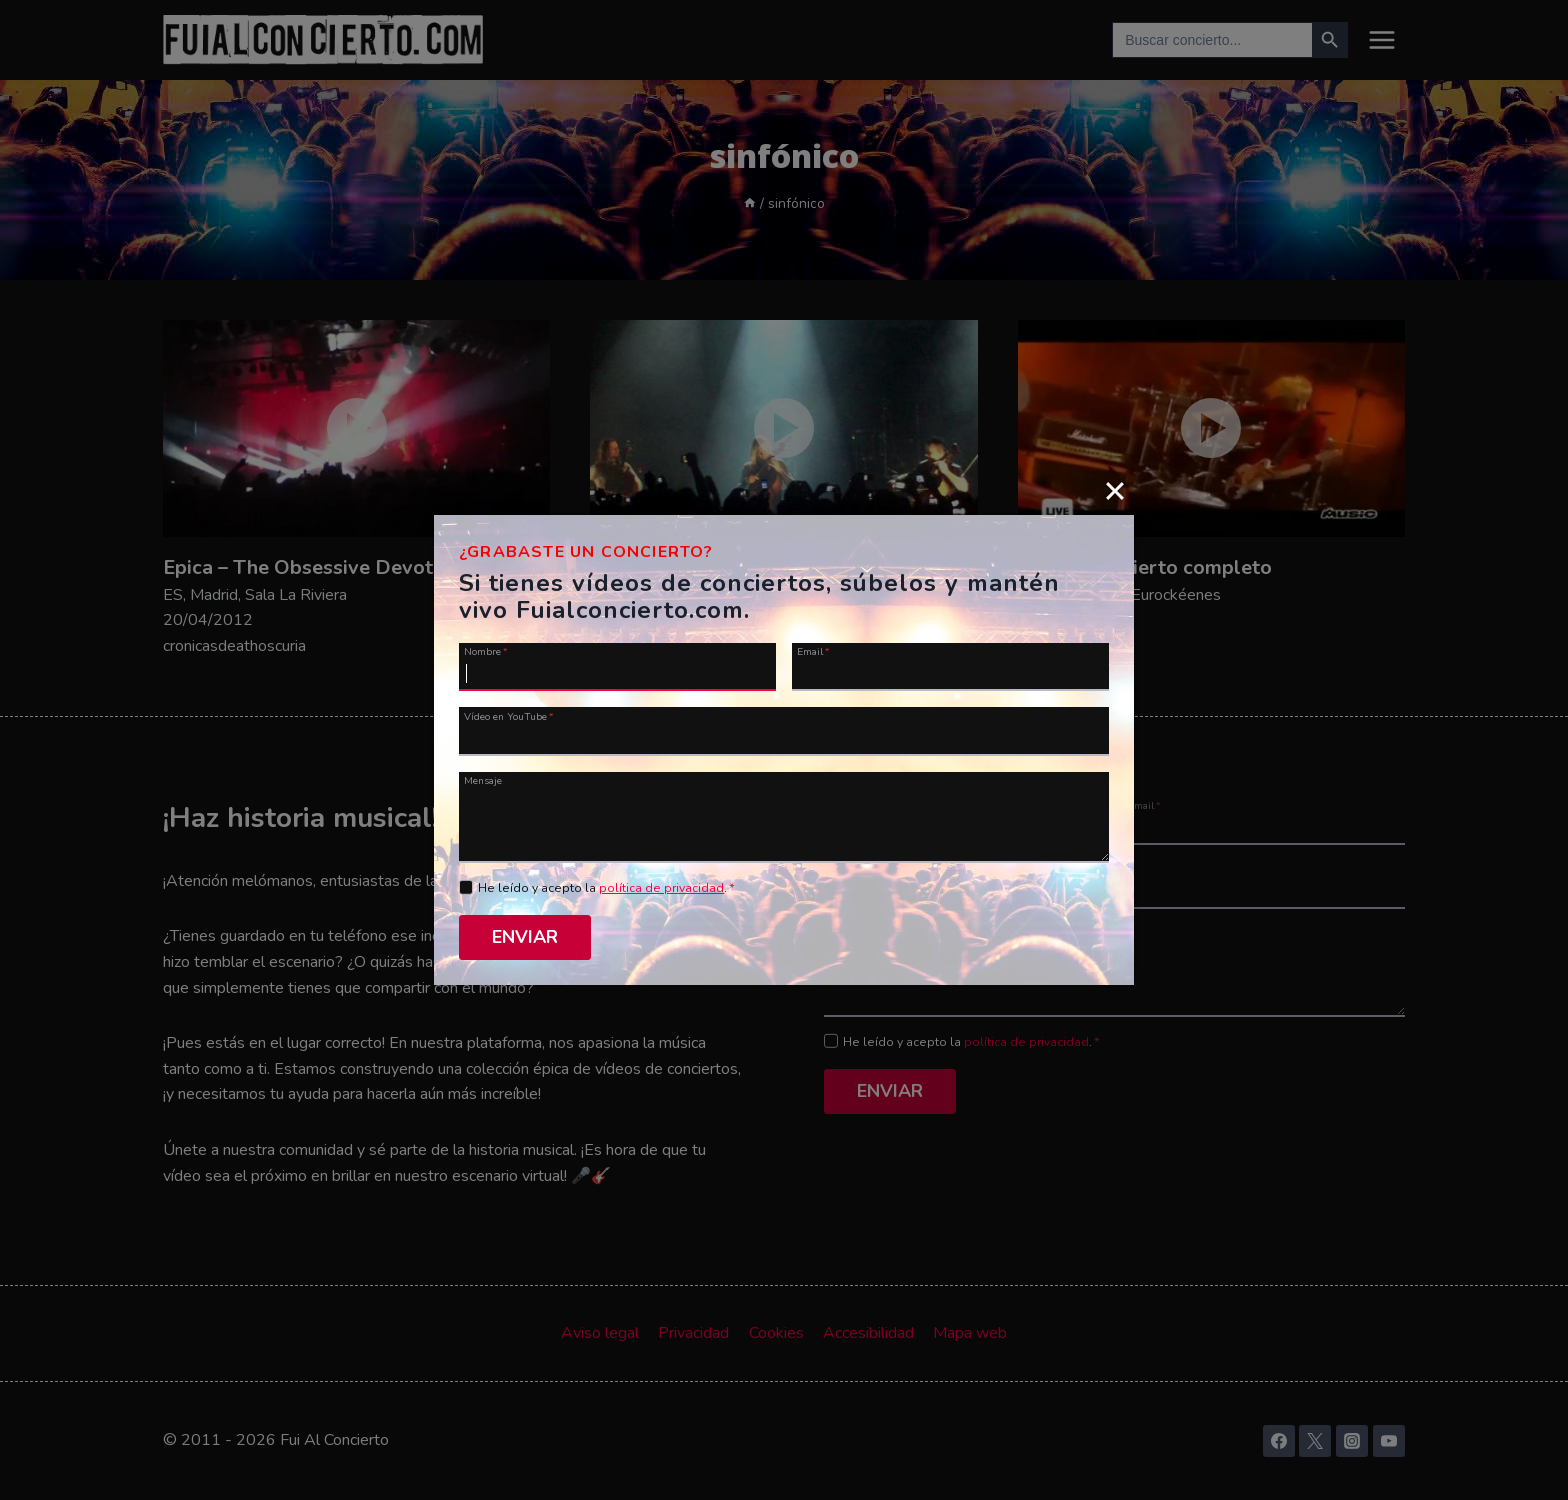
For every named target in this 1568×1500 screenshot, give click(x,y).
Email (813, 651)
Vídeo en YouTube (509, 716)
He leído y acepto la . (606, 888)
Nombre (486, 651)
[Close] (1115, 490)
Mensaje (483, 780)
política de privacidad (661, 888)
